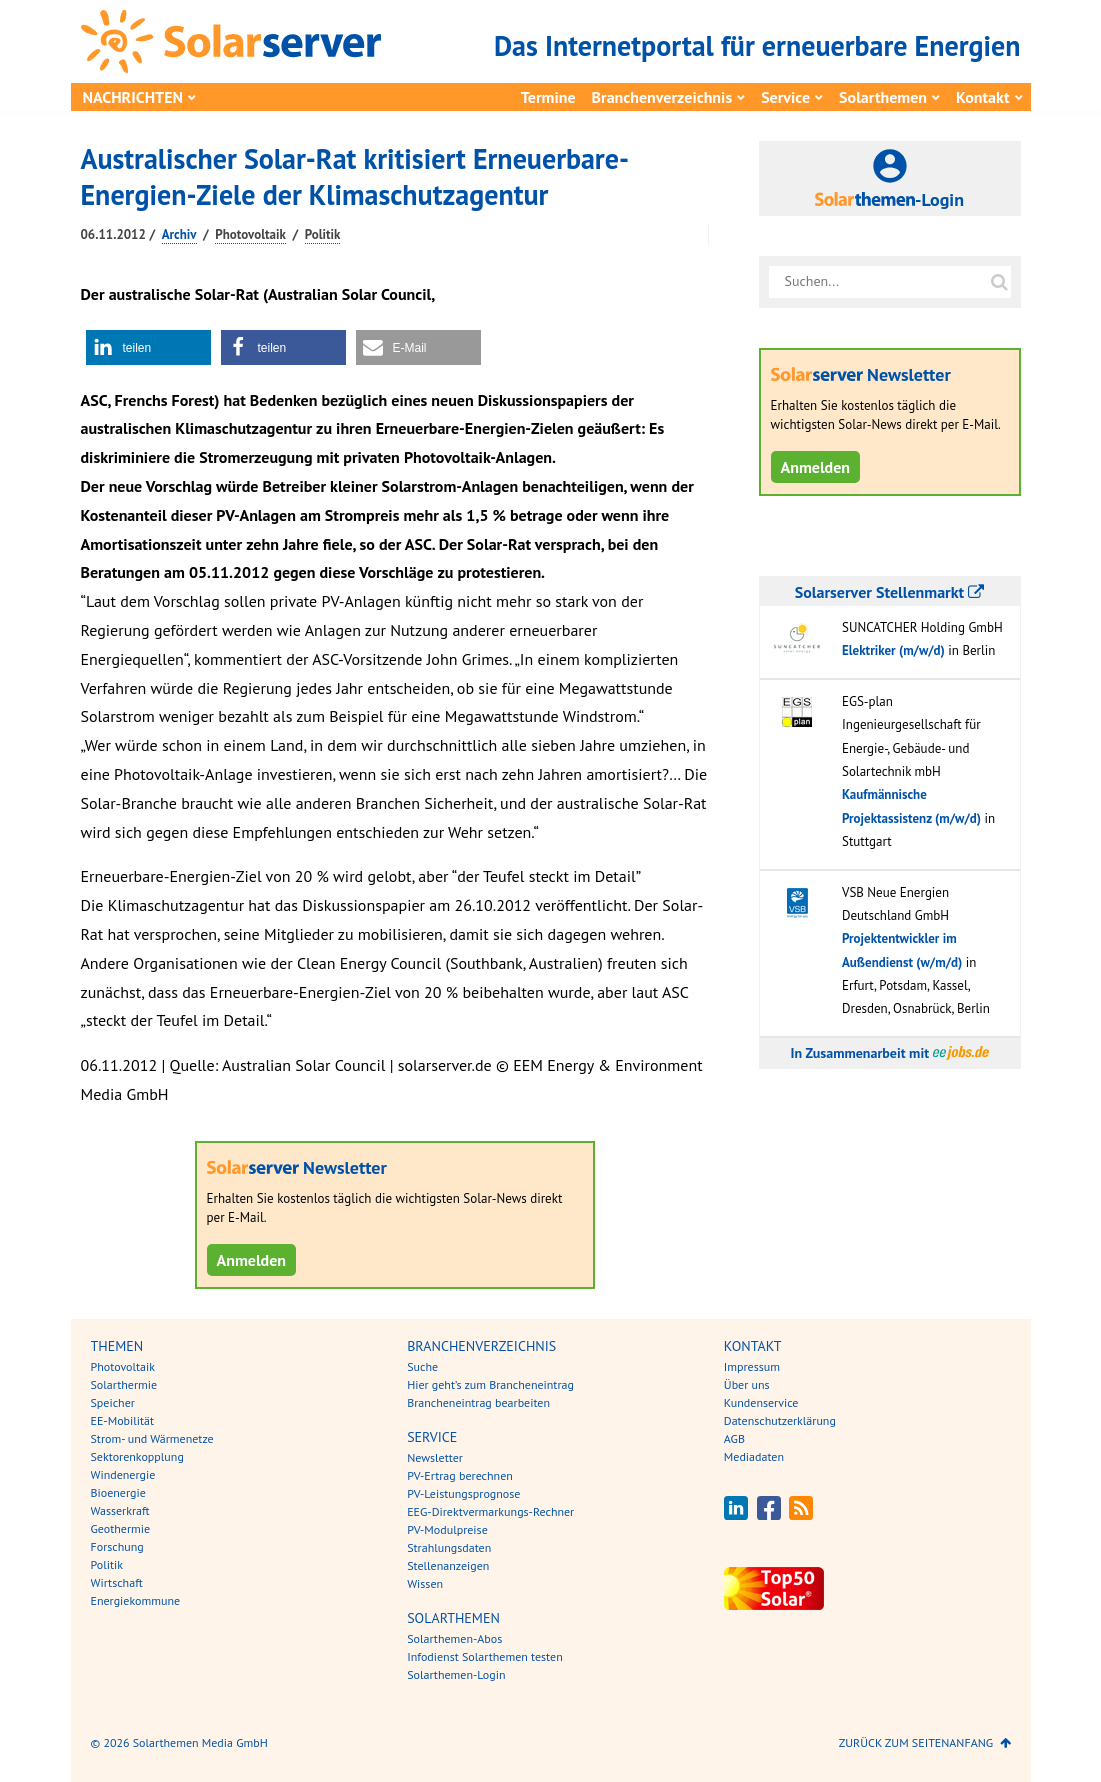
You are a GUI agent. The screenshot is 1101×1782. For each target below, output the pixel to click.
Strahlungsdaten (449, 1547)
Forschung (117, 1546)
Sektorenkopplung (137, 1456)
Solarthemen (883, 97)
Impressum (752, 1366)
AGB (734, 1438)
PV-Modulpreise (447, 1529)
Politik (323, 234)
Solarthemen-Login (456, 1674)
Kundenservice (761, 1402)
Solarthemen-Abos (454, 1638)
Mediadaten (754, 1456)
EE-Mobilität (123, 1420)
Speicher (113, 1402)
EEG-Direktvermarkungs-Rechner (490, 1511)
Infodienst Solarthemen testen (485, 1656)
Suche (422, 1366)
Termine (548, 97)
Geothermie (121, 1528)
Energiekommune (136, 1600)
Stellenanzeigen (448, 1565)
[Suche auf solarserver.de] (1000, 282)
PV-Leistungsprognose (463, 1493)
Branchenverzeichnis (662, 97)
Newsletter (435, 1457)
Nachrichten (133, 97)
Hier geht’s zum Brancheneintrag (490, 1384)
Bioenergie (118, 1492)
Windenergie (123, 1474)
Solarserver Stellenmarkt (889, 592)
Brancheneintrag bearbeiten (478, 1402)
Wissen (425, 1583)
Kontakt (982, 97)
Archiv (179, 234)
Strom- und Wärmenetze (152, 1438)
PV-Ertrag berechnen (460, 1475)
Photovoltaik (250, 234)
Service (785, 97)
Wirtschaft (117, 1582)
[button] (148, 347)
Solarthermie (124, 1384)
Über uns (747, 1384)
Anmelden (252, 1260)
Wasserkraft (120, 1510)
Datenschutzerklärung (780, 1420)
